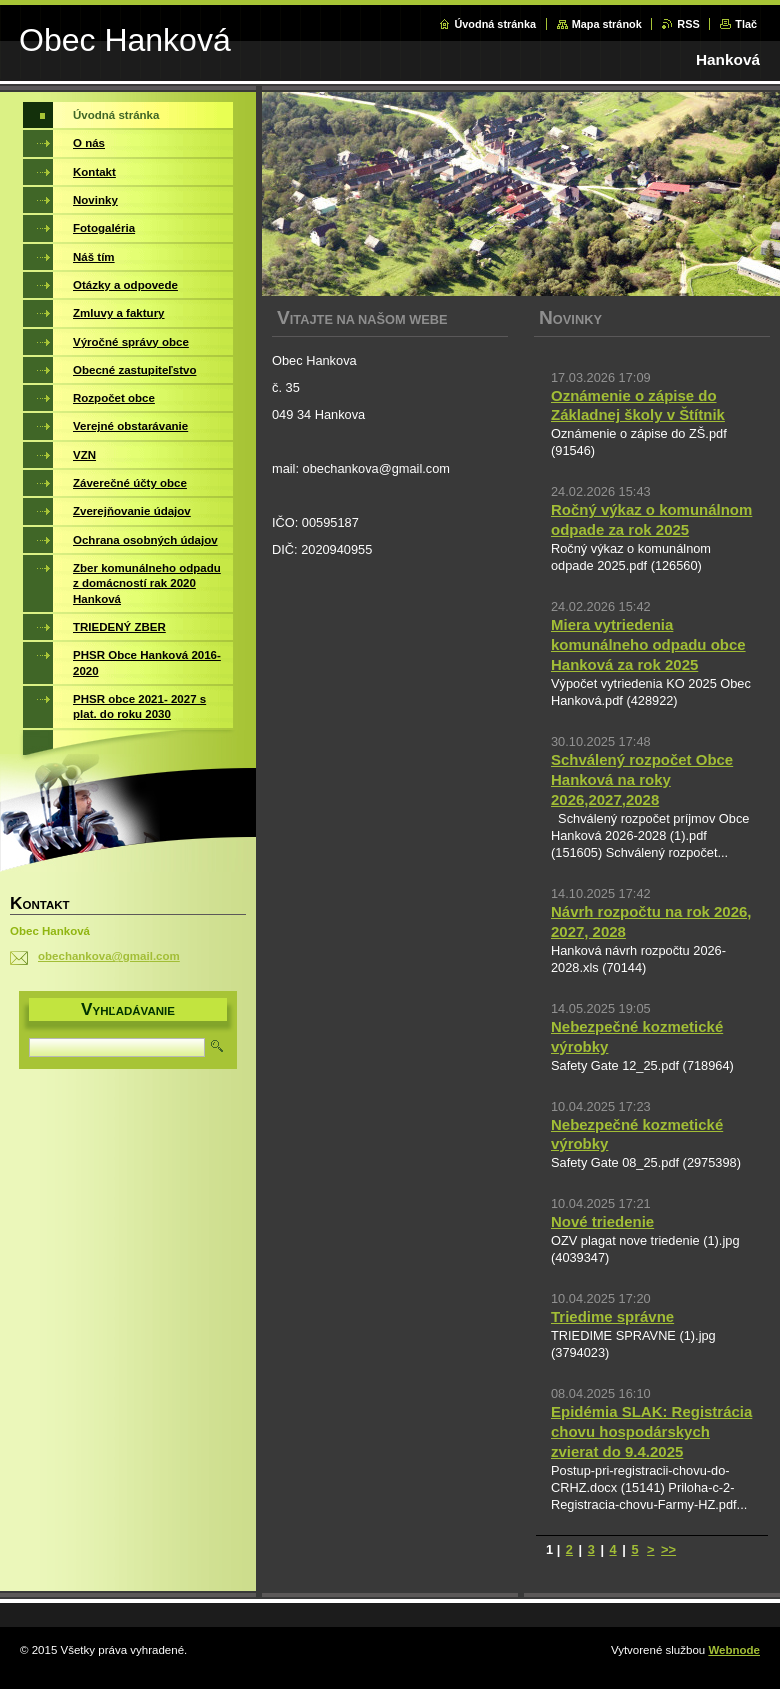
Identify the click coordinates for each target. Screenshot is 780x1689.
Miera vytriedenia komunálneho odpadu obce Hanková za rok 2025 (648, 644)
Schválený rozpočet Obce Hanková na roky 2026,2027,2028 (642, 779)
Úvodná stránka (495, 24)
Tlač (746, 24)
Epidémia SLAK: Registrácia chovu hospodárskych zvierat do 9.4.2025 (651, 1431)
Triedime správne (612, 1316)
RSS (688, 24)
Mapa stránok (607, 24)
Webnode (734, 1650)
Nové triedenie (602, 1221)
